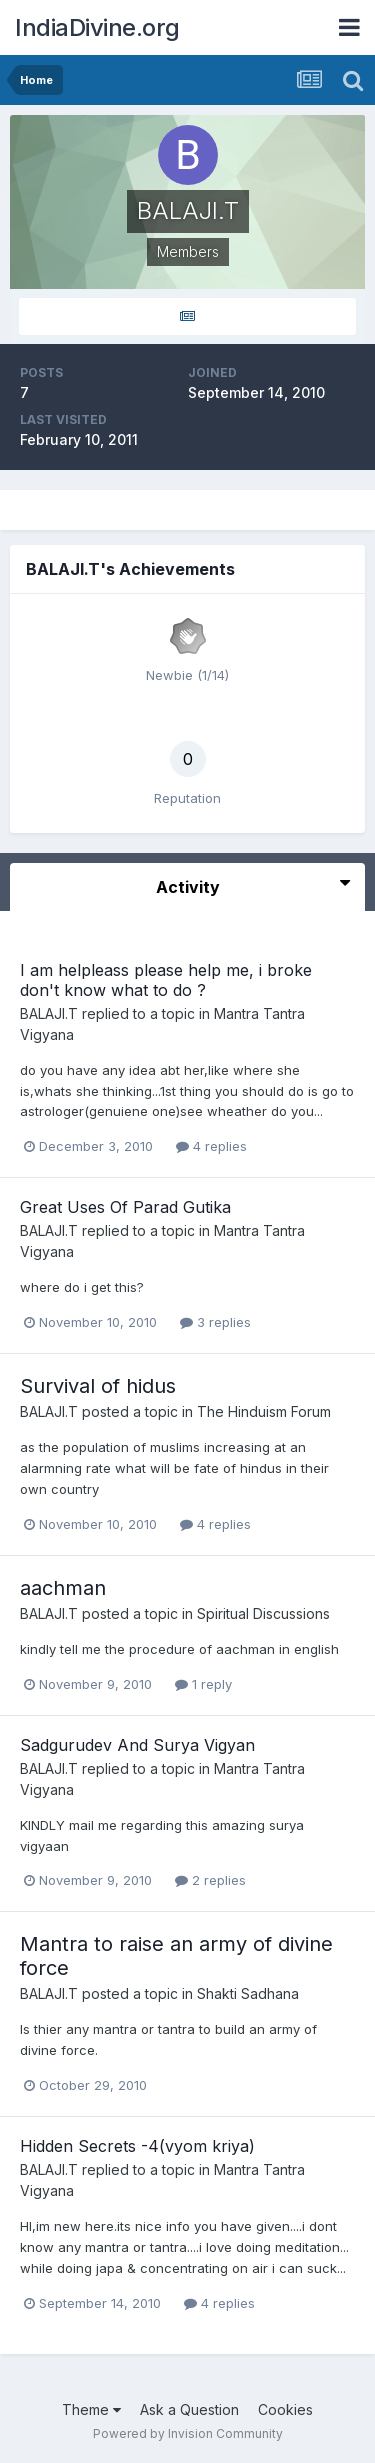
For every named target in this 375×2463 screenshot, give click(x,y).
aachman (63, 1588)
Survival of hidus (98, 1386)
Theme (91, 2409)
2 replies (210, 1880)
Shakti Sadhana (248, 1993)
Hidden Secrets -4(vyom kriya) (137, 2146)
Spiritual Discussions (263, 1613)
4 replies (211, 1146)
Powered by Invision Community (188, 2433)
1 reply (203, 1684)
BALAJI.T (49, 1013)
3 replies (215, 1322)
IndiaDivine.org (97, 27)
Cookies (285, 2409)
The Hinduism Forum (264, 1411)
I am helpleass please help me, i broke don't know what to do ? (166, 979)
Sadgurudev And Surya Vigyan (137, 1745)
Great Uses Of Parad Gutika (125, 1207)
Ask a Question (189, 2409)
